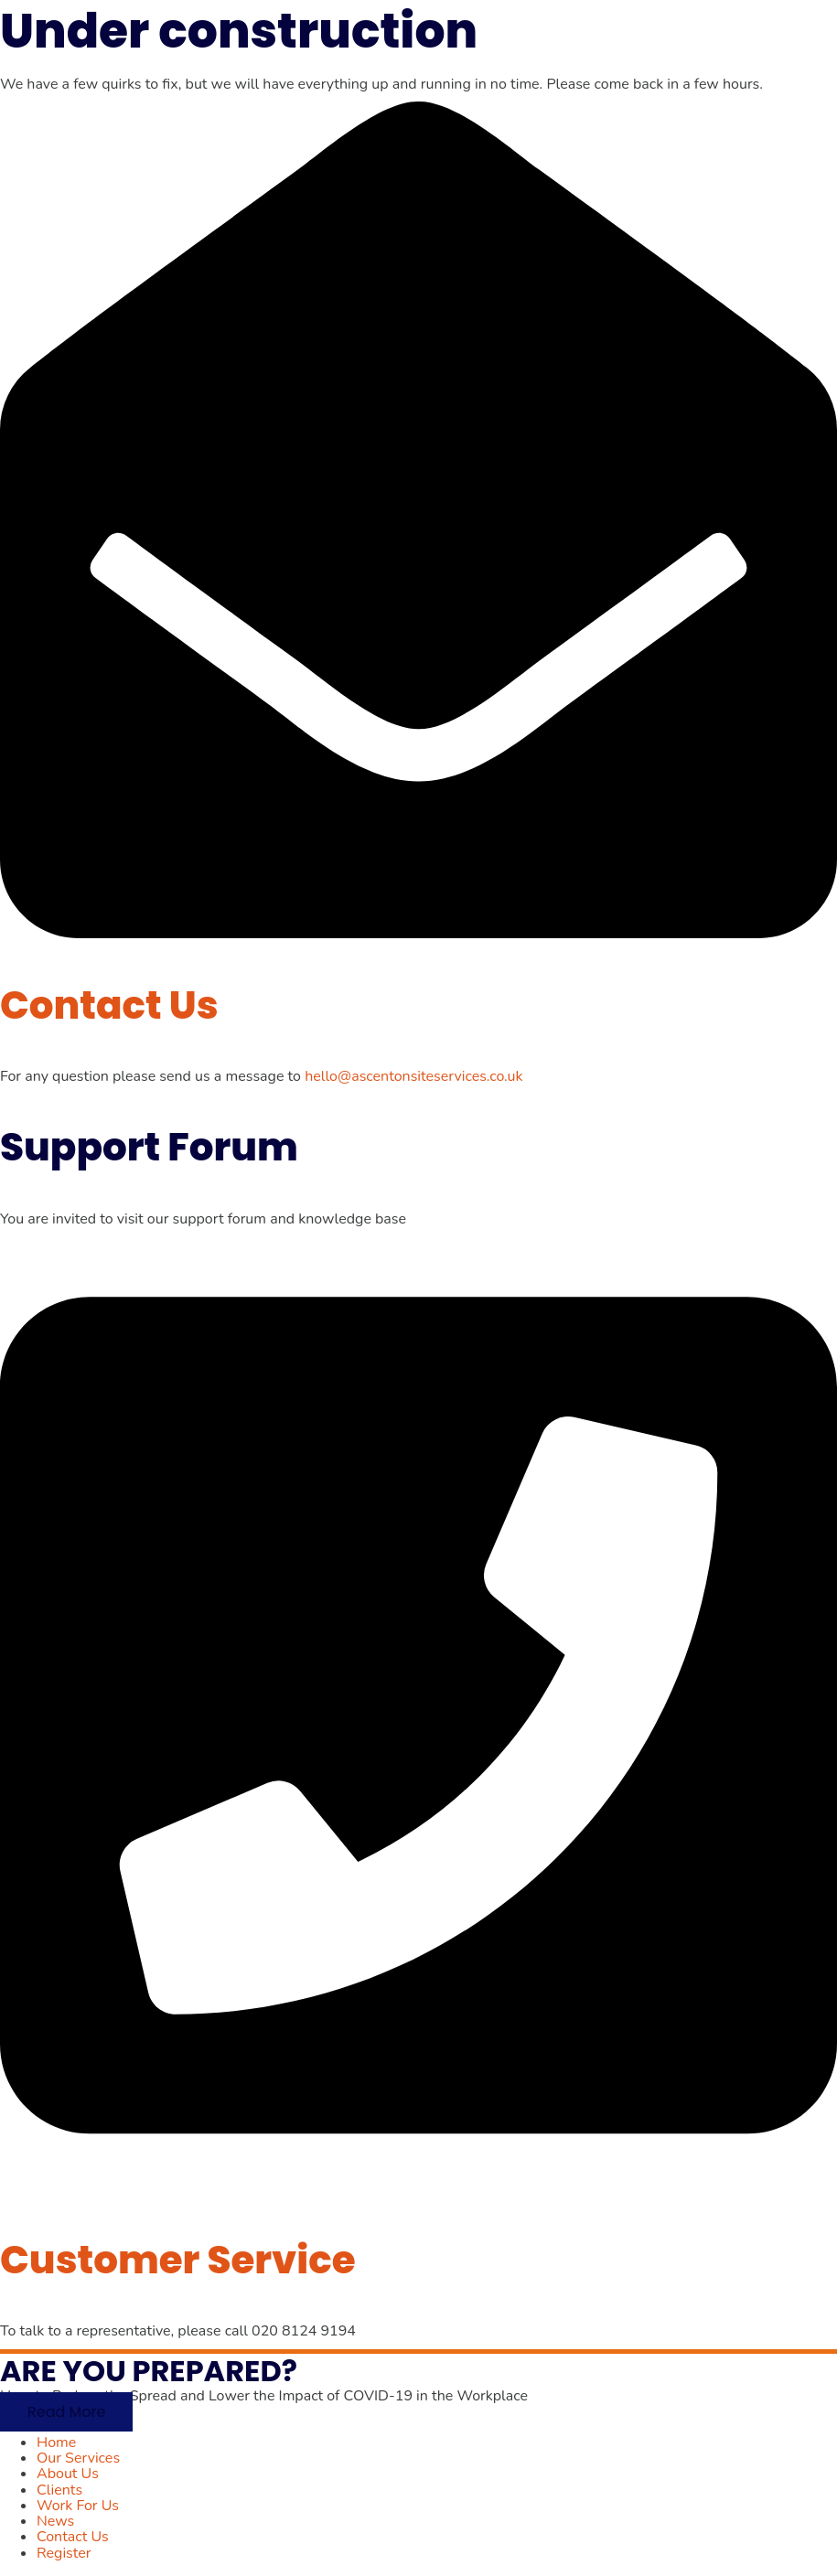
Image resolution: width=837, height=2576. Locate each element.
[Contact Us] (418, 934)
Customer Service (178, 2260)
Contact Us (109, 1005)
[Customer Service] (418, 2188)
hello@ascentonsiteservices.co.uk (413, 1076)
